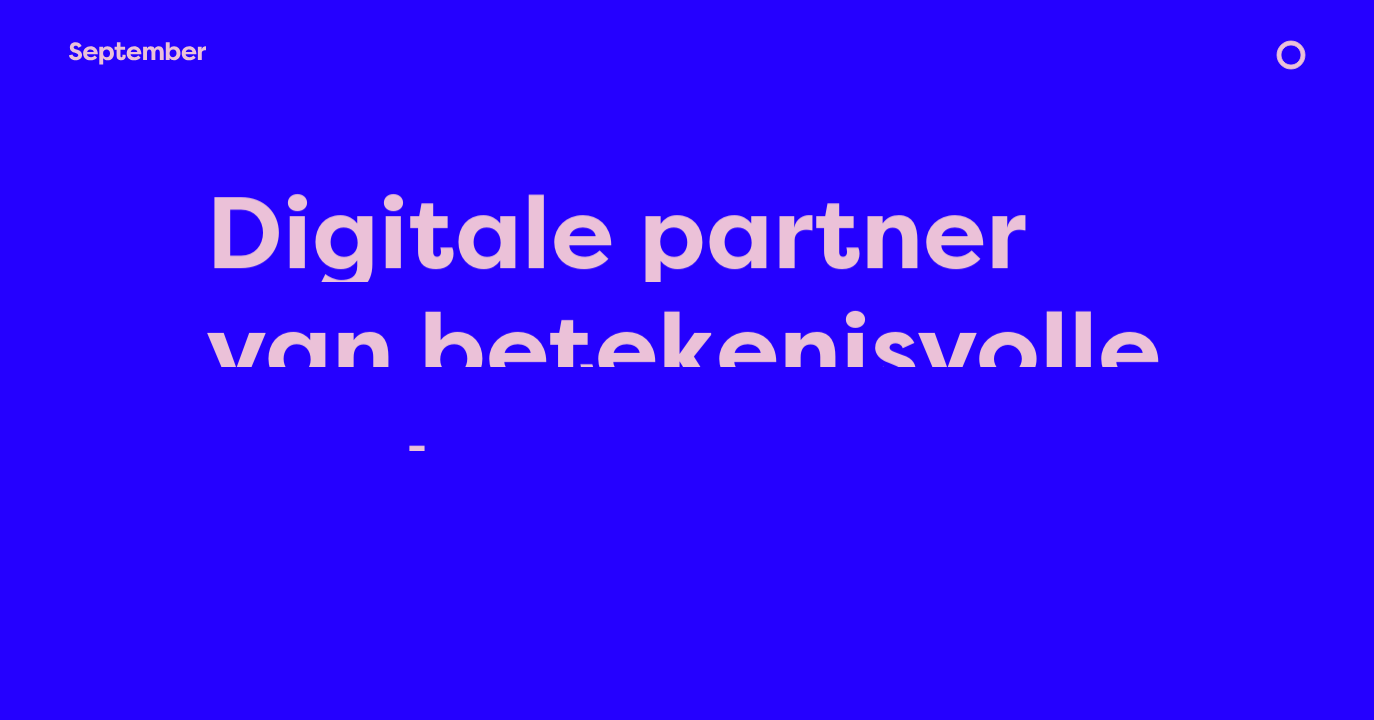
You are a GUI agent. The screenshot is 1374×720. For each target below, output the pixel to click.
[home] (137, 53)
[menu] (1291, 55)
